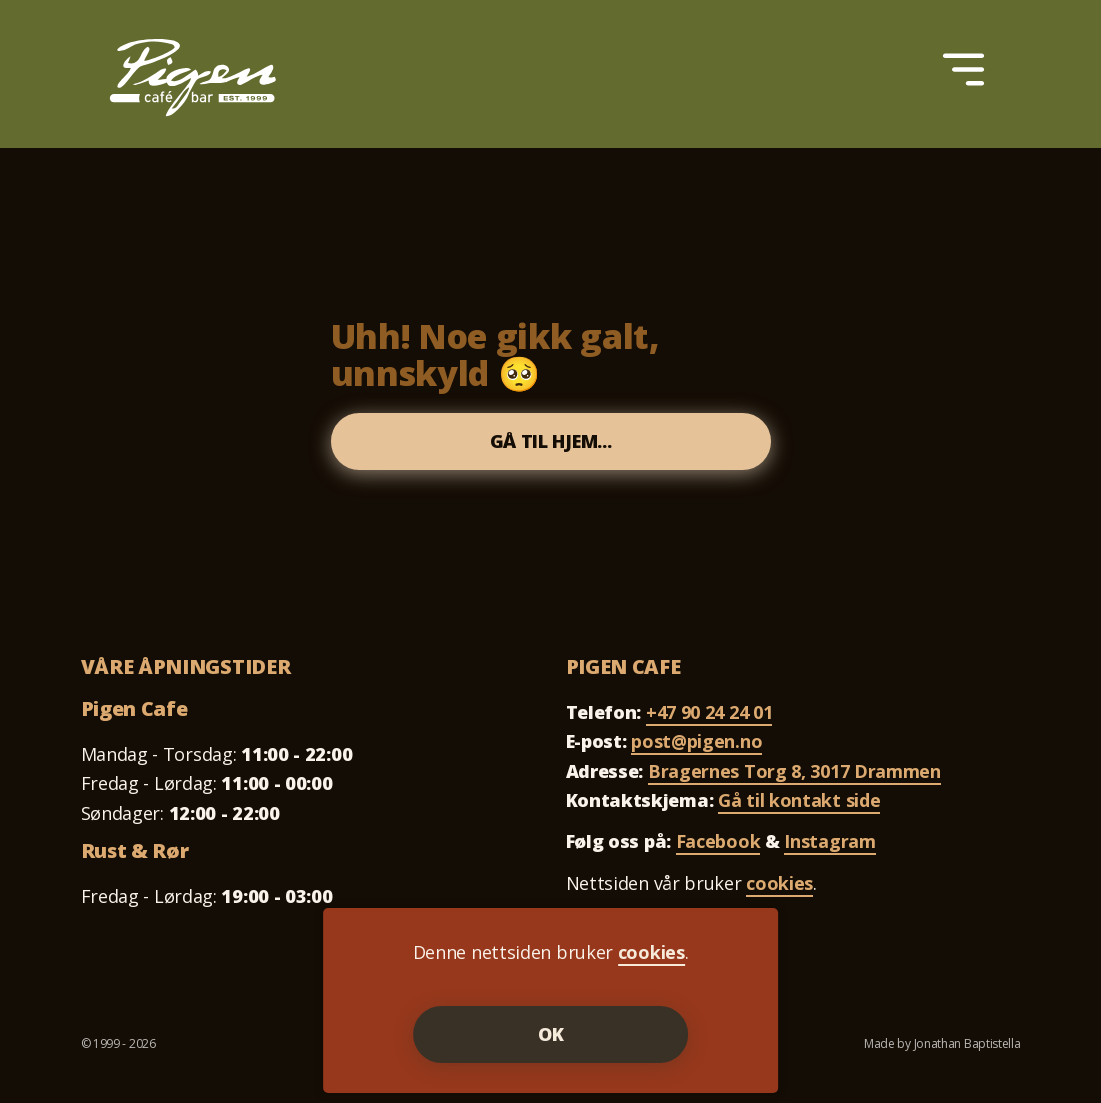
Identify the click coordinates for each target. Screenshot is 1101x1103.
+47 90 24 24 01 (709, 712)
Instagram (829, 841)
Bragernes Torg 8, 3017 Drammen (794, 771)
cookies (779, 883)
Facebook (718, 841)
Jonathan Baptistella (967, 1043)
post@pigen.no (696, 741)
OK (551, 1034)
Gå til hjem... (551, 441)
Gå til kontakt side (799, 800)
